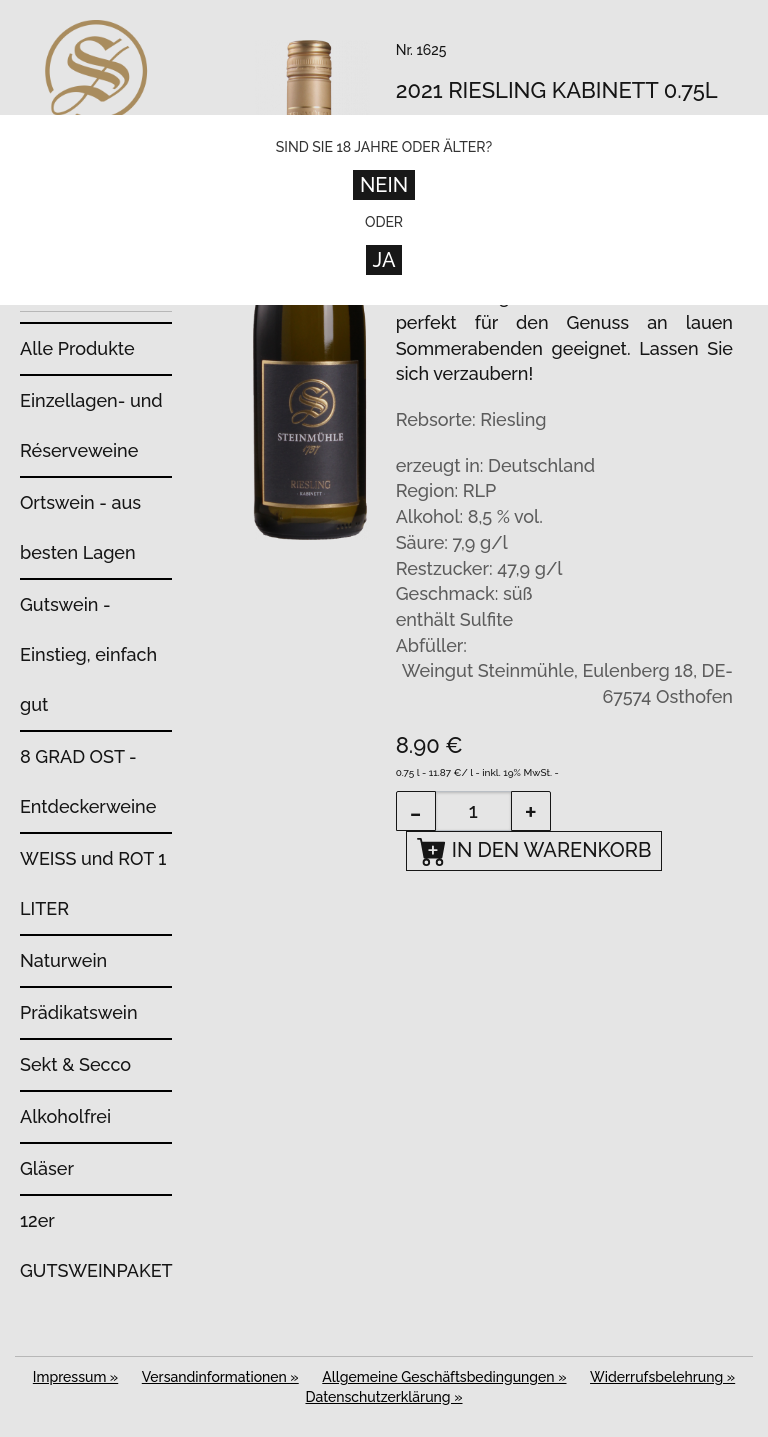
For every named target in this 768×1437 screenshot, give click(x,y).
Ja (384, 260)
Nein (384, 185)
